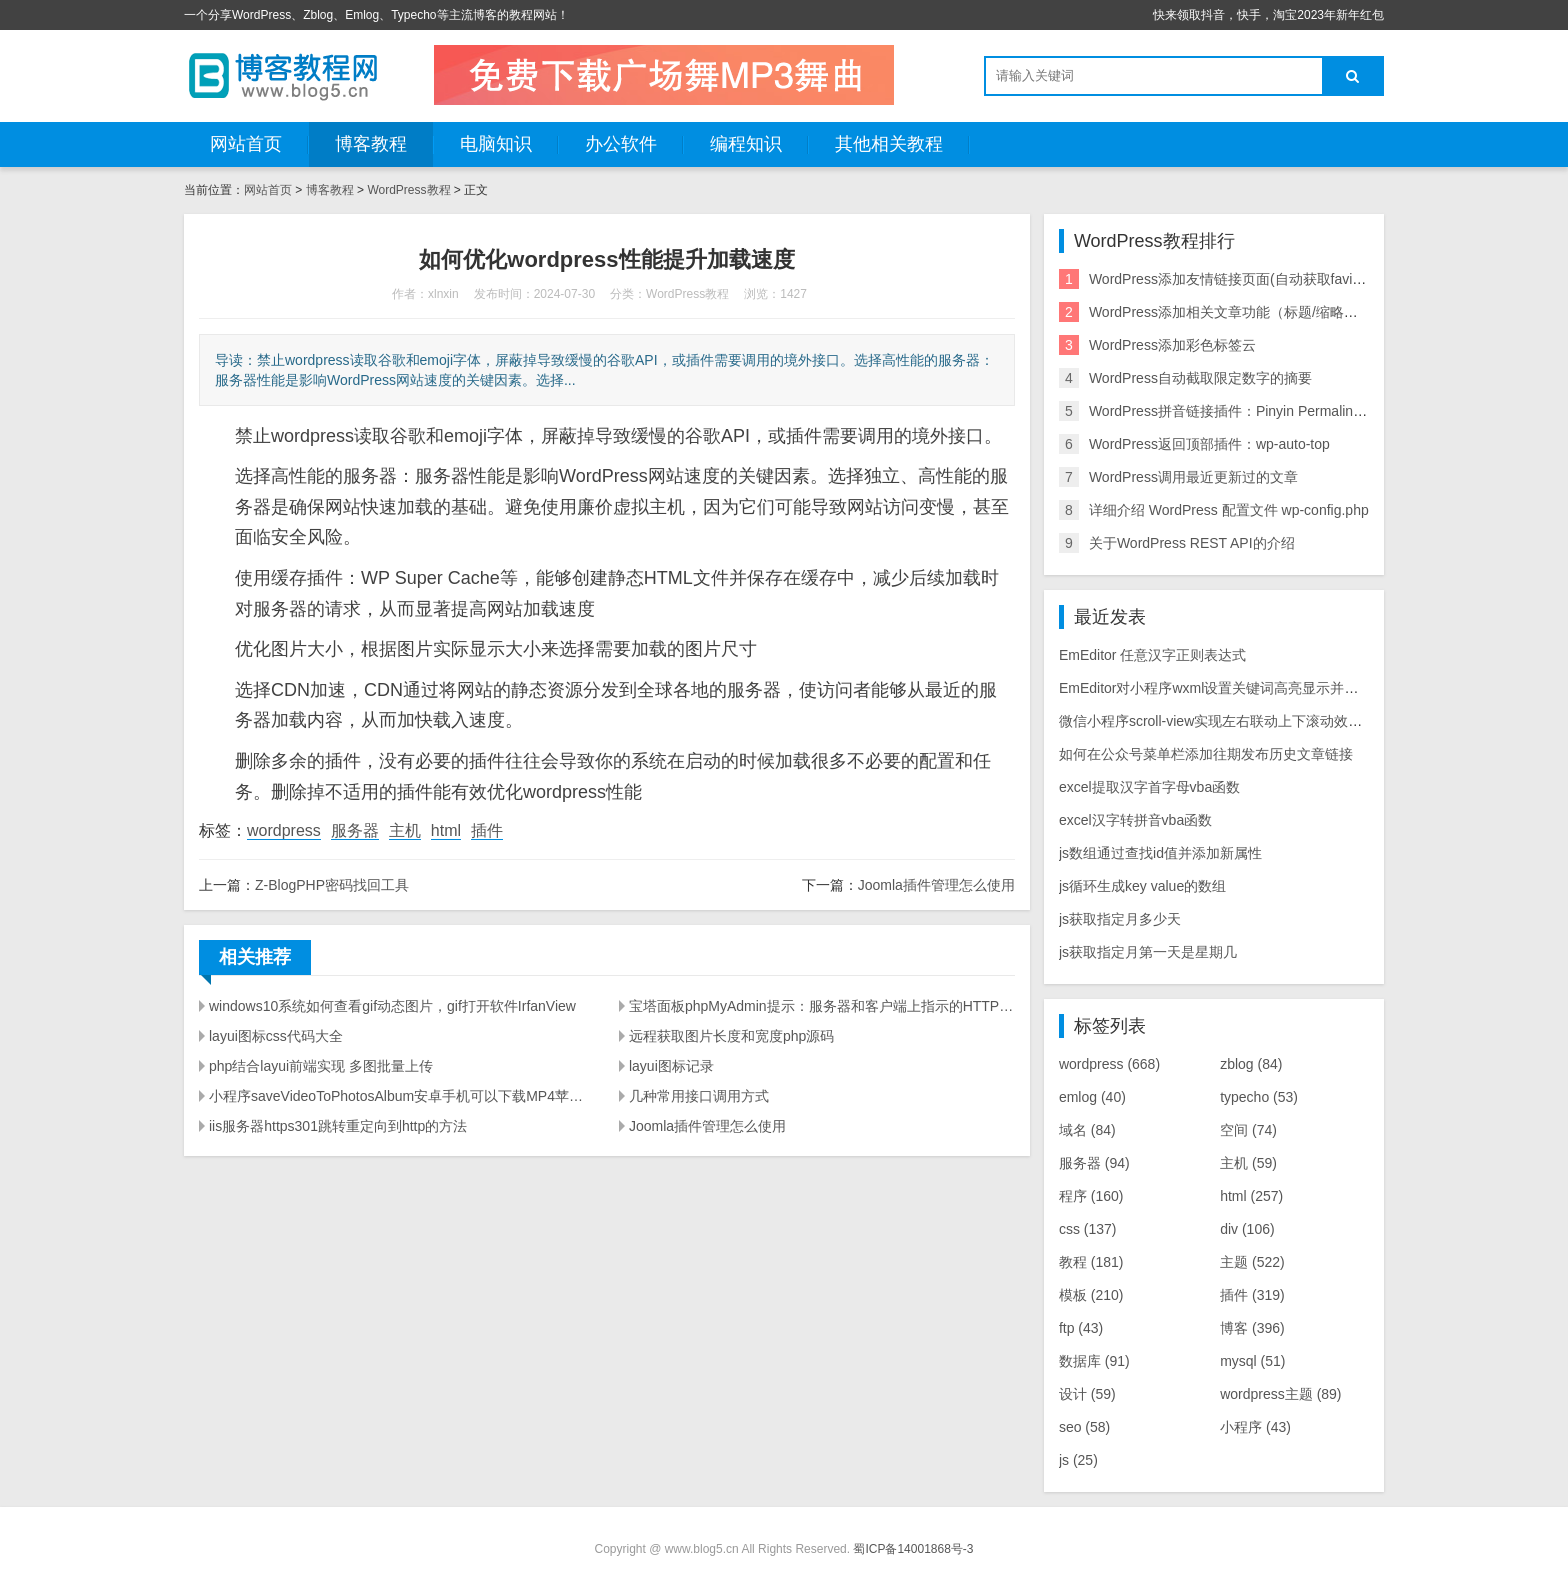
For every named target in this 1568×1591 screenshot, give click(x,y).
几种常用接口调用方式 (699, 1096)
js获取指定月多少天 (1120, 919)
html (446, 830)
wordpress (284, 830)
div (1247, 1229)
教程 (1091, 1262)
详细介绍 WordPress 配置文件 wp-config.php (1229, 510)
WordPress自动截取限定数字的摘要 (1200, 378)
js (1078, 1460)
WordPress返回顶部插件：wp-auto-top (1209, 444)
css (1088, 1229)
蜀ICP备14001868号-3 (913, 1549)
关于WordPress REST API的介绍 (1192, 543)
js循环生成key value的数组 (1142, 886)
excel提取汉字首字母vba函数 (1149, 787)
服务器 (355, 830)
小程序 (1255, 1427)
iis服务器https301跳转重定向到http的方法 (338, 1126)
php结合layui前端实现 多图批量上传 (321, 1066)
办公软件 (621, 144)
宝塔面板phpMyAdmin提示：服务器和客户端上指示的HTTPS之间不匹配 (822, 1006)
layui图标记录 (671, 1066)
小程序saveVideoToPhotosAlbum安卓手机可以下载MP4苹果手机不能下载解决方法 (402, 1096)
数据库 (1094, 1361)
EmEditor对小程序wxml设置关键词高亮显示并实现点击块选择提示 (1264, 688)
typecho (1259, 1097)
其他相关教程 (889, 144)
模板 (1091, 1295)
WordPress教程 (408, 190)
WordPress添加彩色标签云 (1172, 345)
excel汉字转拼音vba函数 (1135, 820)
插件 (487, 830)
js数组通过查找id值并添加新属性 (1160, 853)
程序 (1091, 1196)
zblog (1251, 1064)
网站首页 (246, 144)
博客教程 (371, 144)
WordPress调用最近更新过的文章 (1193, 477)
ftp (1081, 1328)
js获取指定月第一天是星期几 (1148, 952)
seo (1084, 1427)
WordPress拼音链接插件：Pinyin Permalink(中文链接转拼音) (1278, 411)
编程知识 (746, 144)
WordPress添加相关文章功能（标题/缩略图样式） (1244, 312)
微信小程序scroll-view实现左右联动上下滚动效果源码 (1224, 721)
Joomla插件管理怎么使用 (936, 885)
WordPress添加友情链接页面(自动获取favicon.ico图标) (1259, 279)
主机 (405, 830)
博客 (1252, 1328)
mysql (1252, 1361)
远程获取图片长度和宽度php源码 (731, 1036)
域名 (1087, 1130)
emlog (1092, 1097)
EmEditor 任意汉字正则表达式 (1152, 655)
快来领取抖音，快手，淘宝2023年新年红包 (1268, 15)
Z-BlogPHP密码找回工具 (332, 885)
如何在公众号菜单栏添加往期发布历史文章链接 (1206, 754)
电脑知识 (496, 144)
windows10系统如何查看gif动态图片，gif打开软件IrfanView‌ (392, 1006)
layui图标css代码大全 (276, 1036)
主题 (1252, 1262)
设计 (1087, 1394)
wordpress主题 (1280, 1394)
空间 (1248, 1130)
